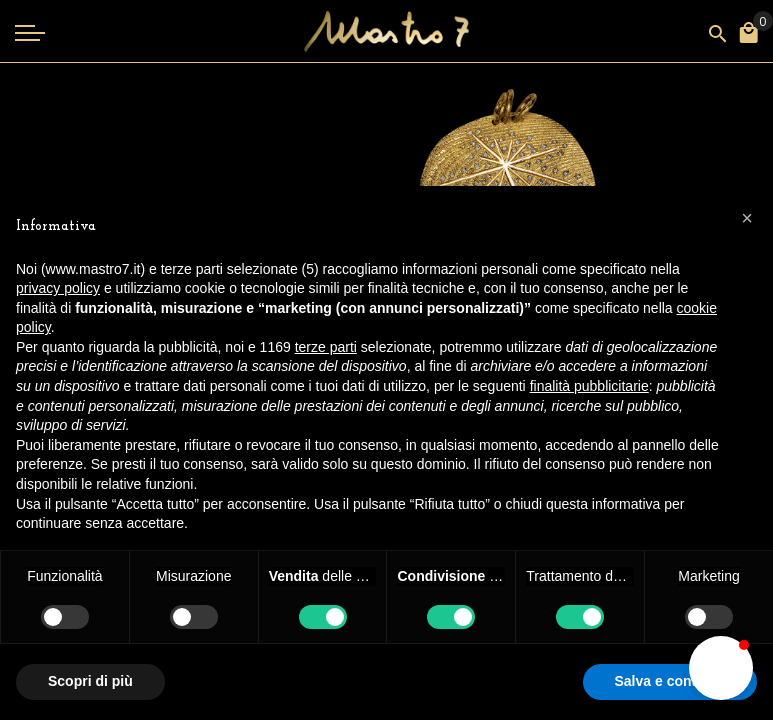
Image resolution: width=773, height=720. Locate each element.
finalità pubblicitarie (589, 386)
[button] (721, 668)
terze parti (326, 347)
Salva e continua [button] (670, 681)
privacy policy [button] (58, 288)
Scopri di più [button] (90, 681)
